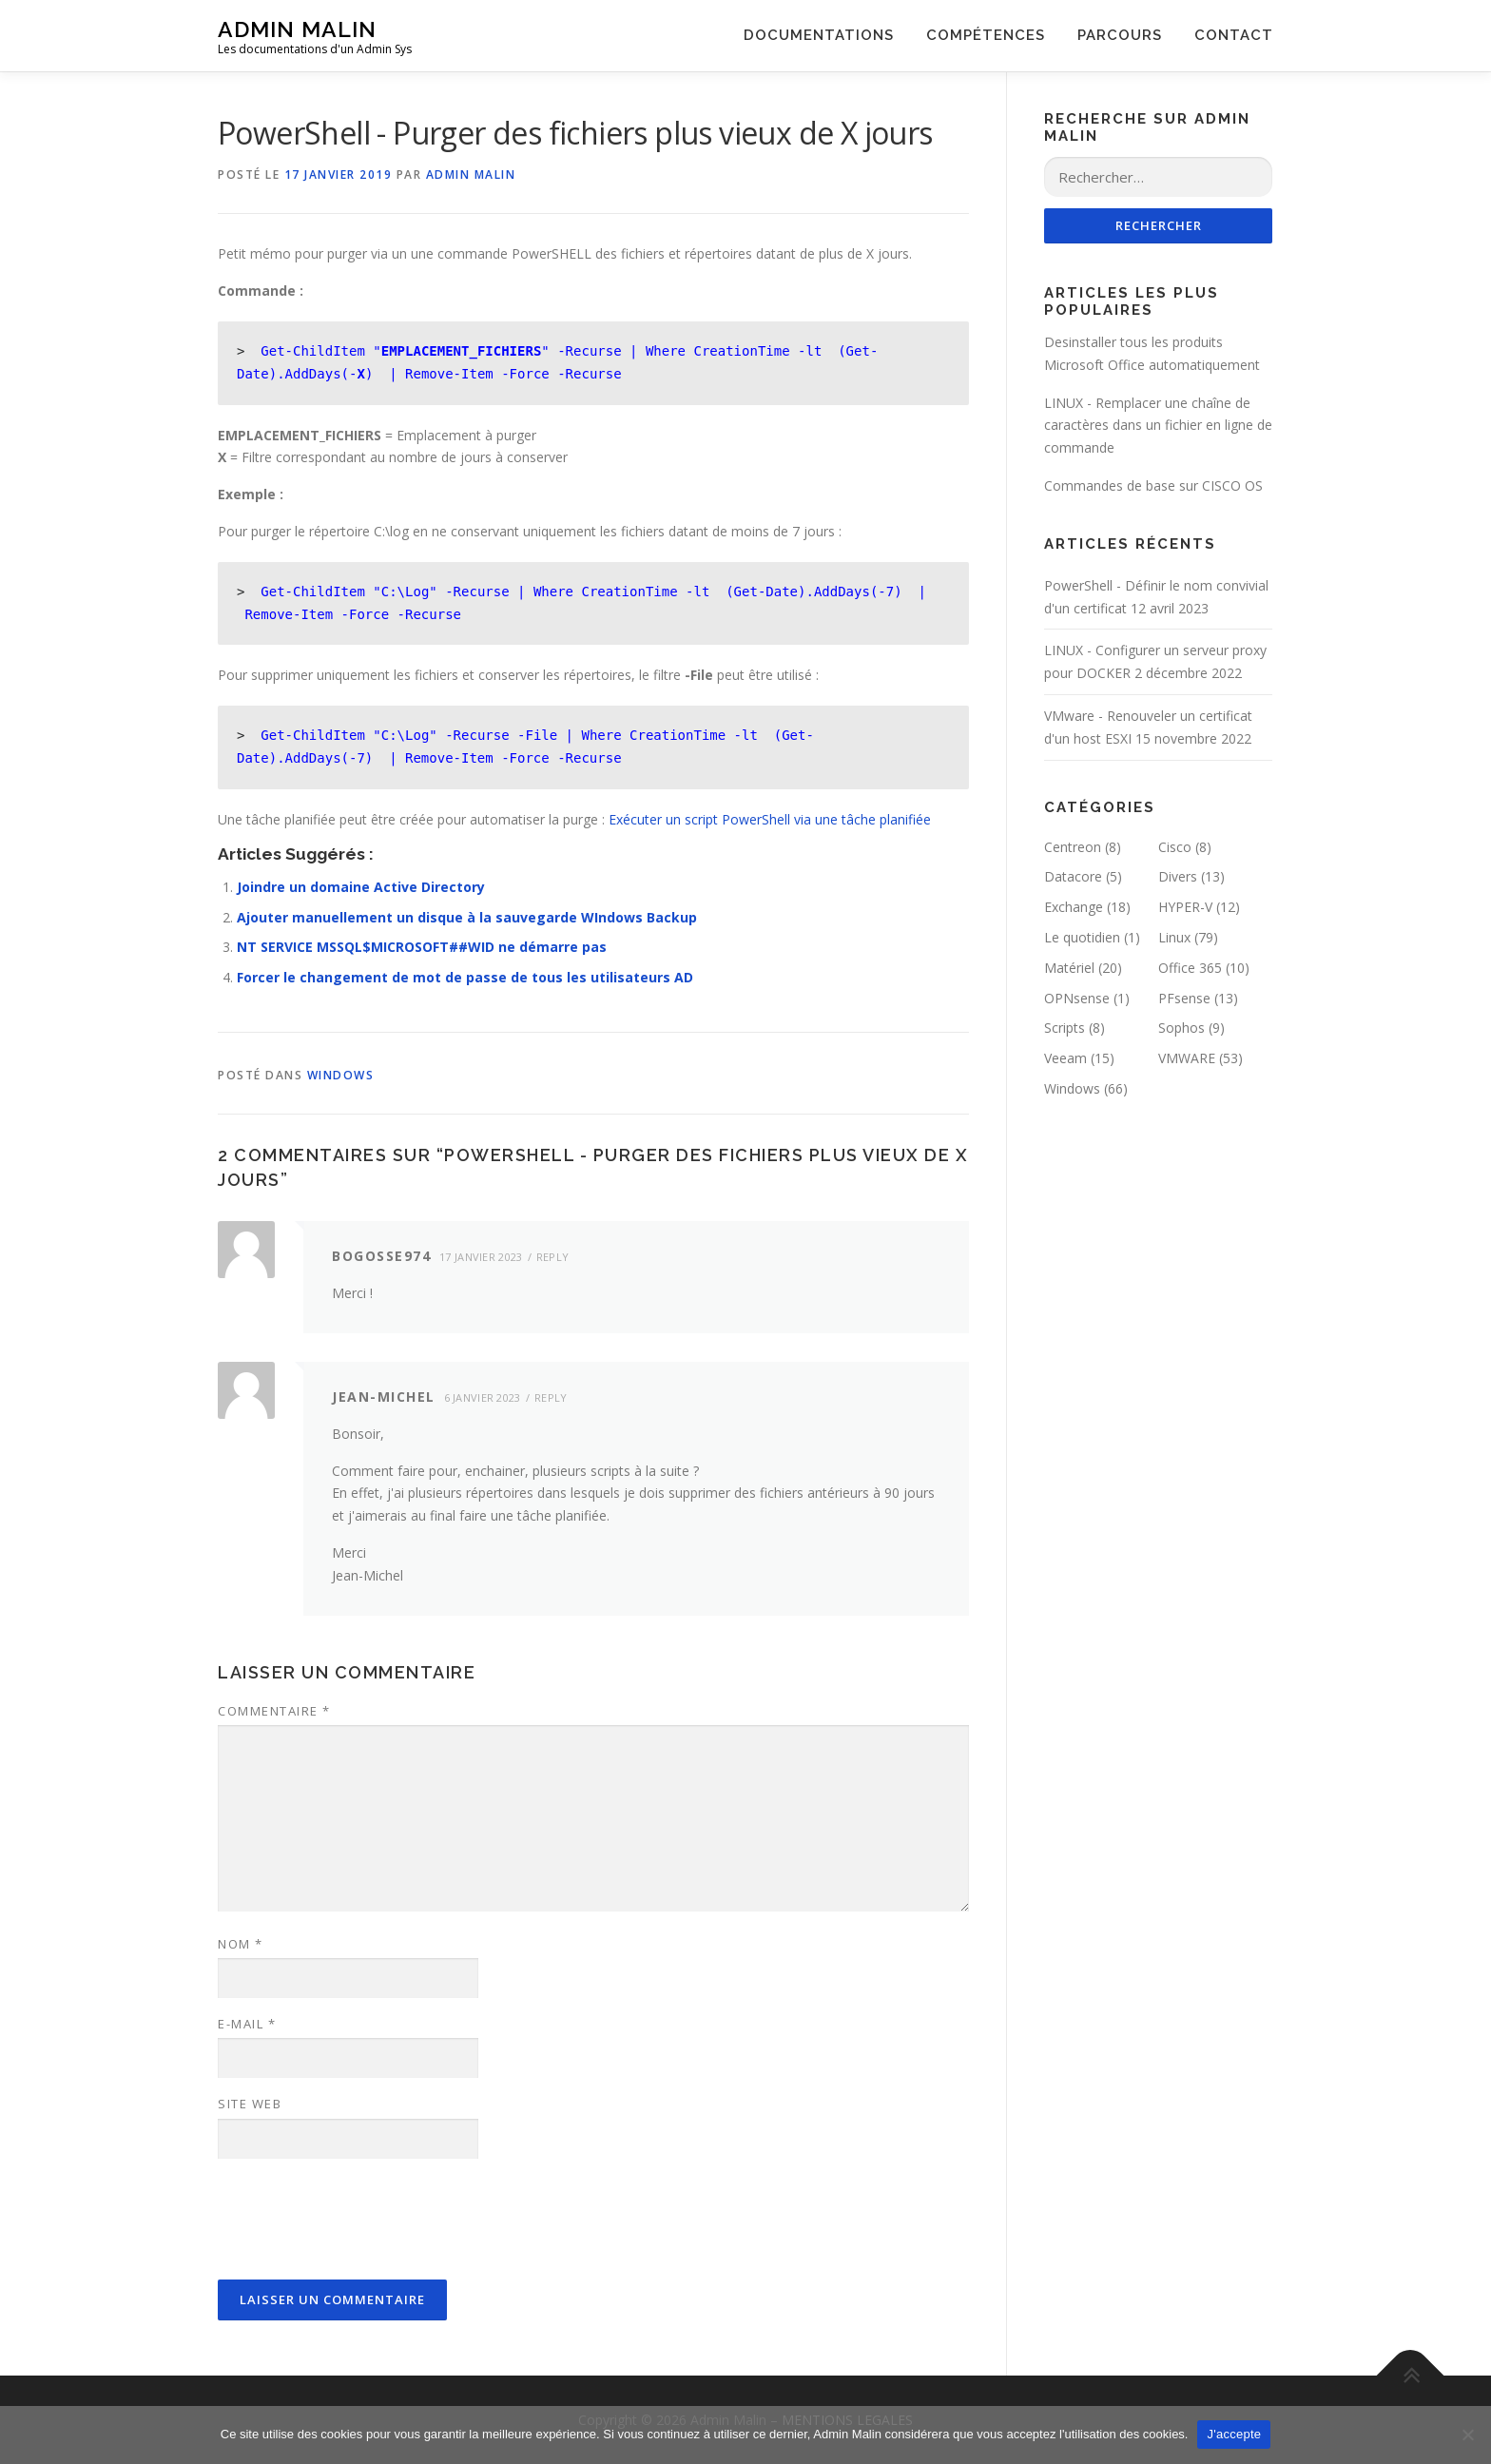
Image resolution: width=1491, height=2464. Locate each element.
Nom (240, 1943)
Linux (1174, 937)
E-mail (247, 2023)
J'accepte (1234, 2434)
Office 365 (1190, 968)
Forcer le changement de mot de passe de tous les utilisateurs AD (465, 977)
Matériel (1069, 968)
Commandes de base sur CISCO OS (1153, 485)
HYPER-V (1185, 907)
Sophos (1181, 1028)
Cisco (1174, 847)
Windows (341, 1075)
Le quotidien (1082, 937)
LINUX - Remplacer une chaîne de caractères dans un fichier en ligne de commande (1158, 425)
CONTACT (1233, 35)
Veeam (1065, 1058)
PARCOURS (1119, 35)
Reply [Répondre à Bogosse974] (553, 1257)
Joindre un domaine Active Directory (361, 887)
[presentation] (362, 2220)
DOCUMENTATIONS (819, 35)
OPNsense (1077, 998)
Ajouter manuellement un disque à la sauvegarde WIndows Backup (467, 917)
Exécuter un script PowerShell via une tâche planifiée (770, 819)
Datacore (1073, 876)
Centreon (1072, 847)
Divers (1177, 876)
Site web (249, 2103)
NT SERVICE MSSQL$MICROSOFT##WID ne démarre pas (422, 947)
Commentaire (274, 1710)
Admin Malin (297, 29)
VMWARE (1186, 1058)
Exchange (1073, 907)
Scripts (1064, 1028)
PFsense (1184, 998)
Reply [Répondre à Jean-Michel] (551, 1397)
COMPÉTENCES (985, 35)
